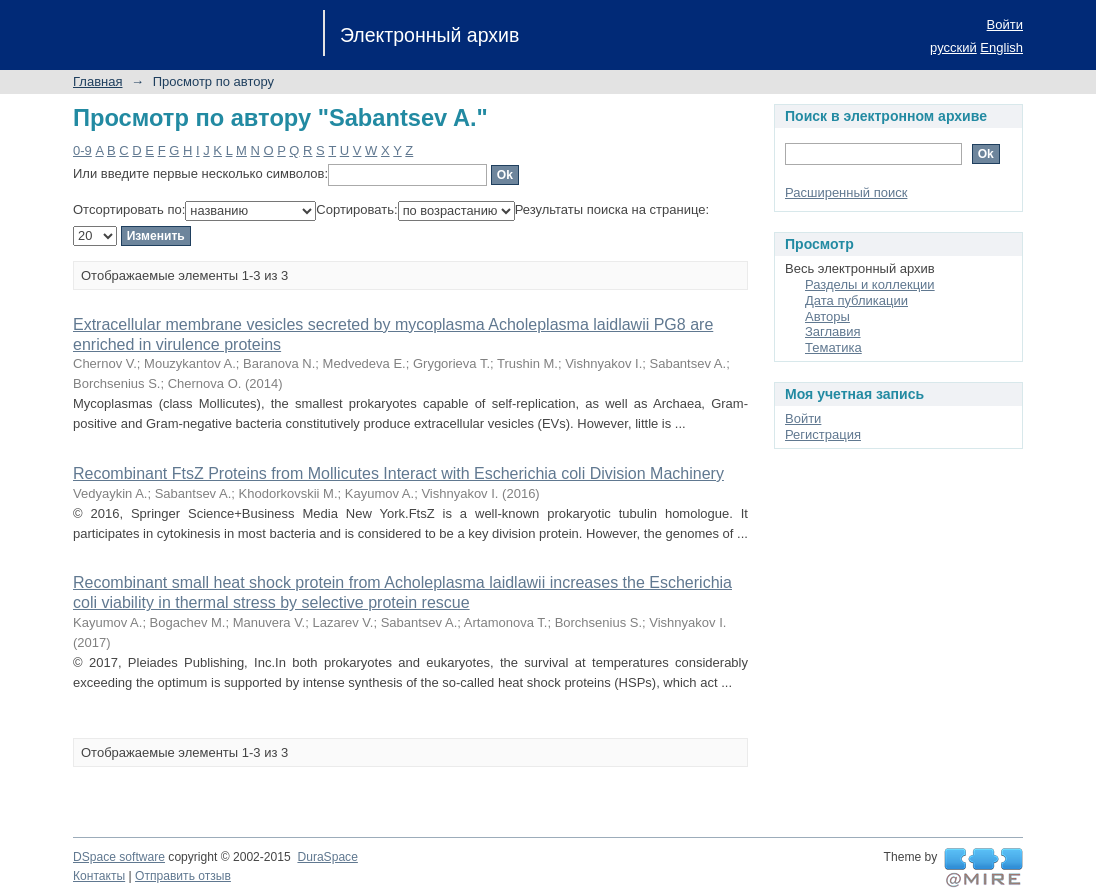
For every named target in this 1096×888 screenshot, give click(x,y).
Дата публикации (856, 300)
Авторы (827, 316)
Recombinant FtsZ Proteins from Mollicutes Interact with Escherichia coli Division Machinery (398, 473)
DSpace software (119, 857)
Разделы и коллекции (870, 284)
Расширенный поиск (846, 192)
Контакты (99, 876)
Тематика (833, 347)
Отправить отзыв (183, 876)
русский (953, 47)
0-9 (82, 150)
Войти (1005, 24)
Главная (97, 81)
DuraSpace (327, 857)
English (1001, 47)
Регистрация (823, 434)
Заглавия (833, 331)
